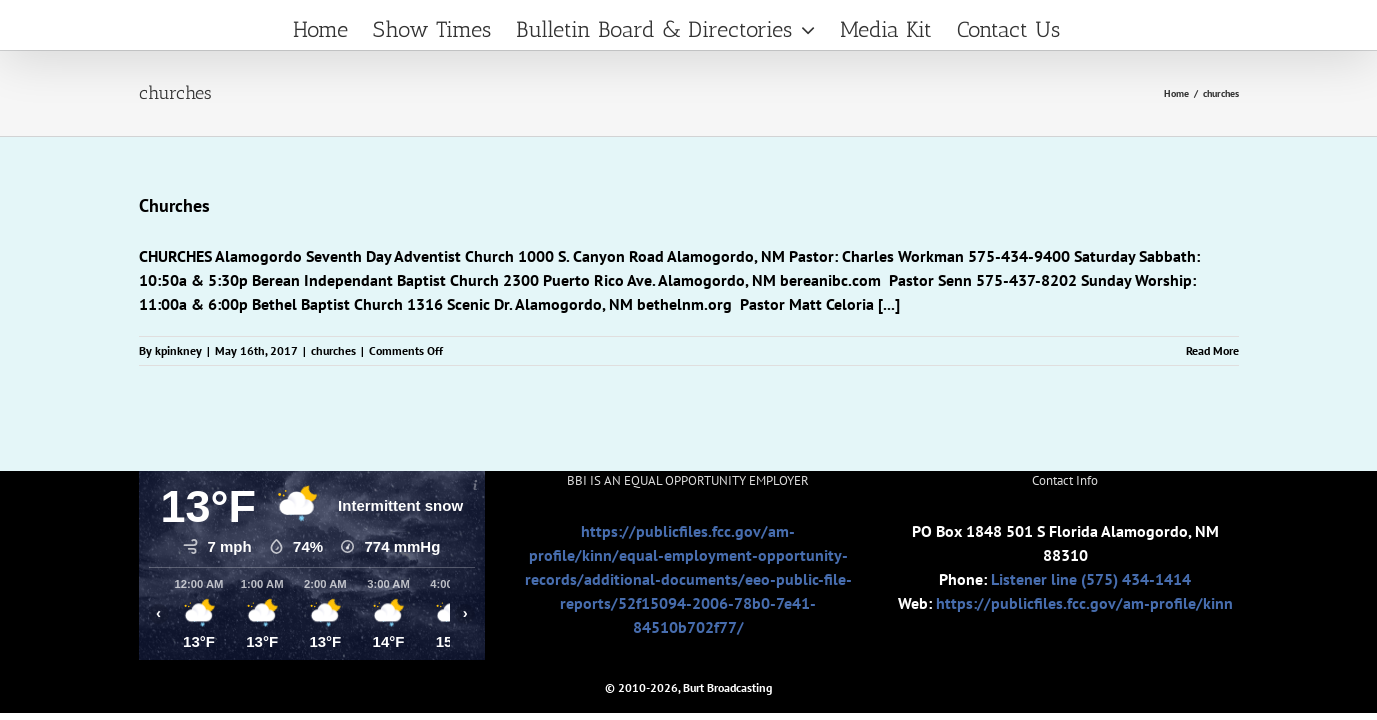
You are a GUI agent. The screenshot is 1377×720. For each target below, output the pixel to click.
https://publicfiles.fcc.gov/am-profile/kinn (1084, 603)
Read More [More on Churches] (1212, 350)
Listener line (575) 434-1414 (1091, 579)
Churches (174, 205)
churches (333, 350)
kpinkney (178, 350)
